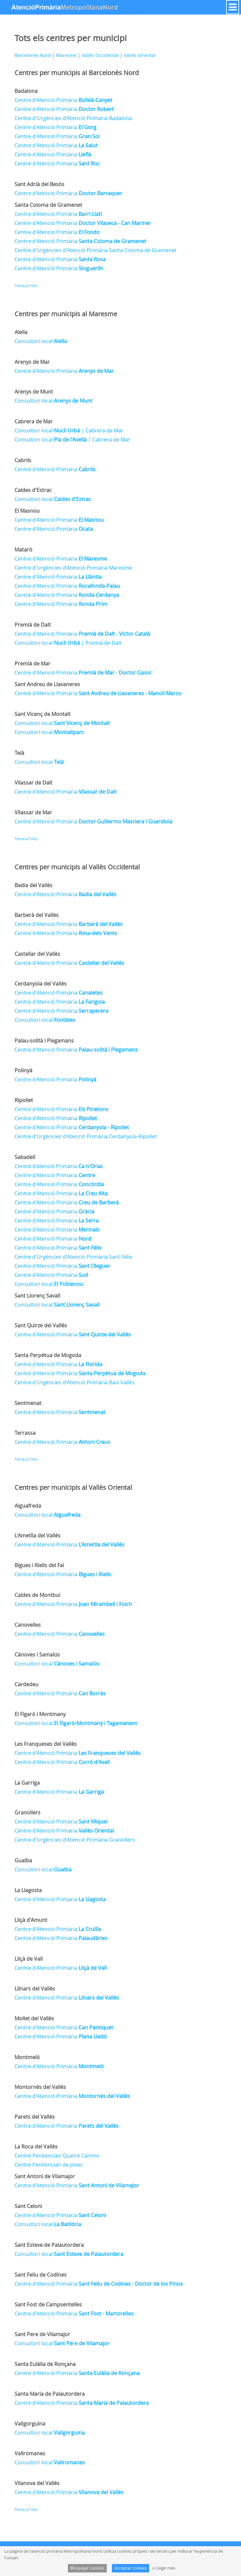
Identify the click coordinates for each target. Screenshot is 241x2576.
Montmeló (27, 2057)
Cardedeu (26, 1684)
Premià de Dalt (33, 624)
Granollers (27, 1812)
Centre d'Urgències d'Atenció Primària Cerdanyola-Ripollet (86, 1136)
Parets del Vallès (35, 2116)
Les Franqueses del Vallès (46, 1743)
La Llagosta (28, 1890)
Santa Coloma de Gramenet (48, 204)
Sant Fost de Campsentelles (48, 2304)
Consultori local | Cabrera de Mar (69, 430)
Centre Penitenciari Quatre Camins (57, 2155)
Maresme (66, 55)
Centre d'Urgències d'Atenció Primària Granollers (75, 1839)
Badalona (26, 91)
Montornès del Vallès (40, 2087)
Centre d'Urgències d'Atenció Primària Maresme (73, 567)
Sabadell (25, 1157)
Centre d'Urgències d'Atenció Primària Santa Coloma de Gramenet (96, 250)
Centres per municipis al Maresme (66, 313)
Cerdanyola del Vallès (41, 983)
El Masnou (27, 510)
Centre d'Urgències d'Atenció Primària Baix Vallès (75, 1382)
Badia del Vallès (33, 885)
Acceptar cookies (131, 2568)
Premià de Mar (32, 663)
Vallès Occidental (100, 55)
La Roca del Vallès (36, 2146)
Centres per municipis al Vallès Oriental (73, 1487)
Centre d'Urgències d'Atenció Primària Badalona (73, 118)
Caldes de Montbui (37, 1595)
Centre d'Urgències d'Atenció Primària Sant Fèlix (73, 1256)
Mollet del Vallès (34, 2018)
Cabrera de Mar (34, 421)
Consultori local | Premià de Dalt (68, 642)
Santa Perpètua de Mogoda (48, 1355)
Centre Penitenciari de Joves (49, 2164)
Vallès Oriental (140, 55)
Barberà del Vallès (37, 915)
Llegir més (165, 2568)
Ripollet (24, 1100)
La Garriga (27, 1782)
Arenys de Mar (32, 361)
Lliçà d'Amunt (31, 1920)
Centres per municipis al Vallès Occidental (77, 867)
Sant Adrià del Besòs (39, 184)
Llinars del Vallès (35, 1988)
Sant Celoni (28, 2206)
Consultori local (41, 341)
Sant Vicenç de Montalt (43, 714)
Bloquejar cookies (87, 2568)
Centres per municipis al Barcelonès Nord (77, 72)
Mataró (23, 549)
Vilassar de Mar (33, 812)
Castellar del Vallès (37, 953)
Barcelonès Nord (33, 55)
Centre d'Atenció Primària (63, 100)
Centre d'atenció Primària (59, 1166)
